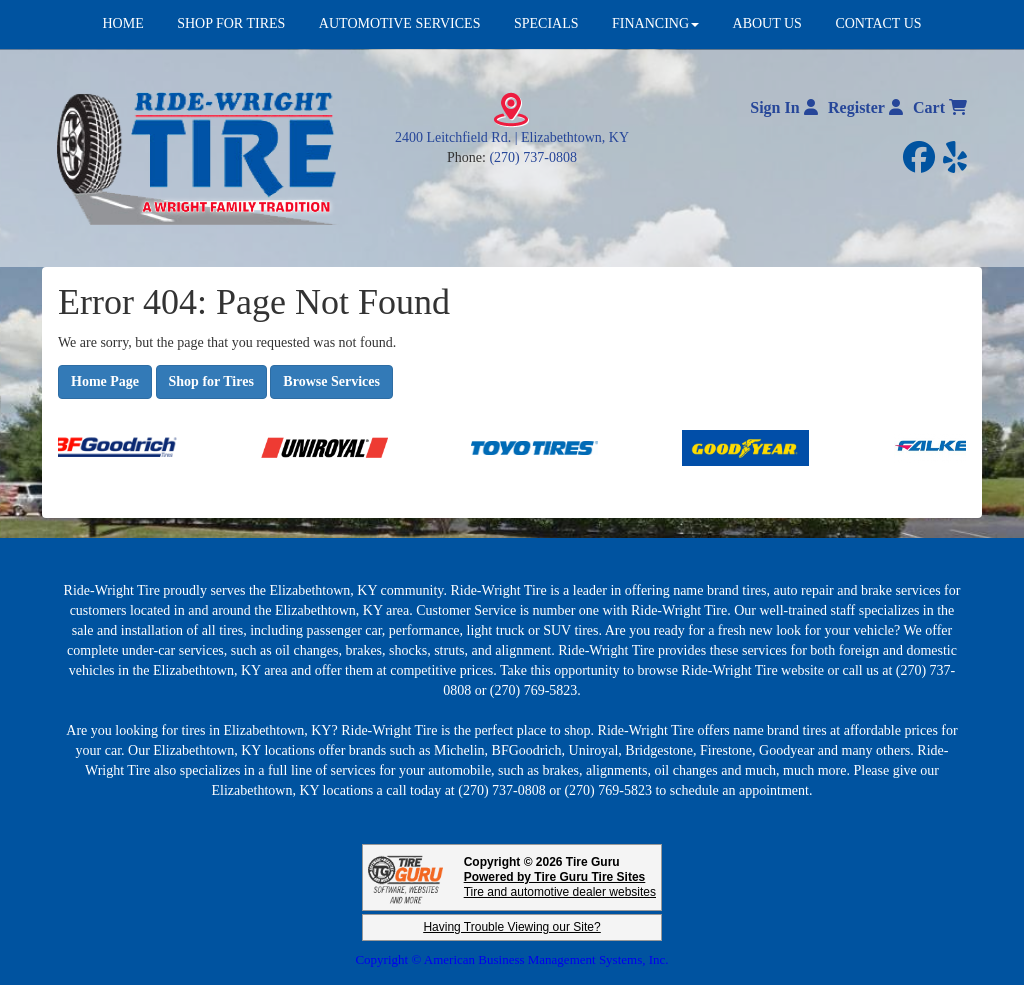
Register (865, 107)
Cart (940, 107)
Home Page (105, 381)
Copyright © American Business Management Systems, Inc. (511, 959)
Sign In (783, 107)
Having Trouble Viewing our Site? (511, 927)
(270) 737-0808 (533, 157)
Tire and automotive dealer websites (560, 884)
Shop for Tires (211, 381)
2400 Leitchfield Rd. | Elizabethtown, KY (512, 137)
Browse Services (331, 381)
